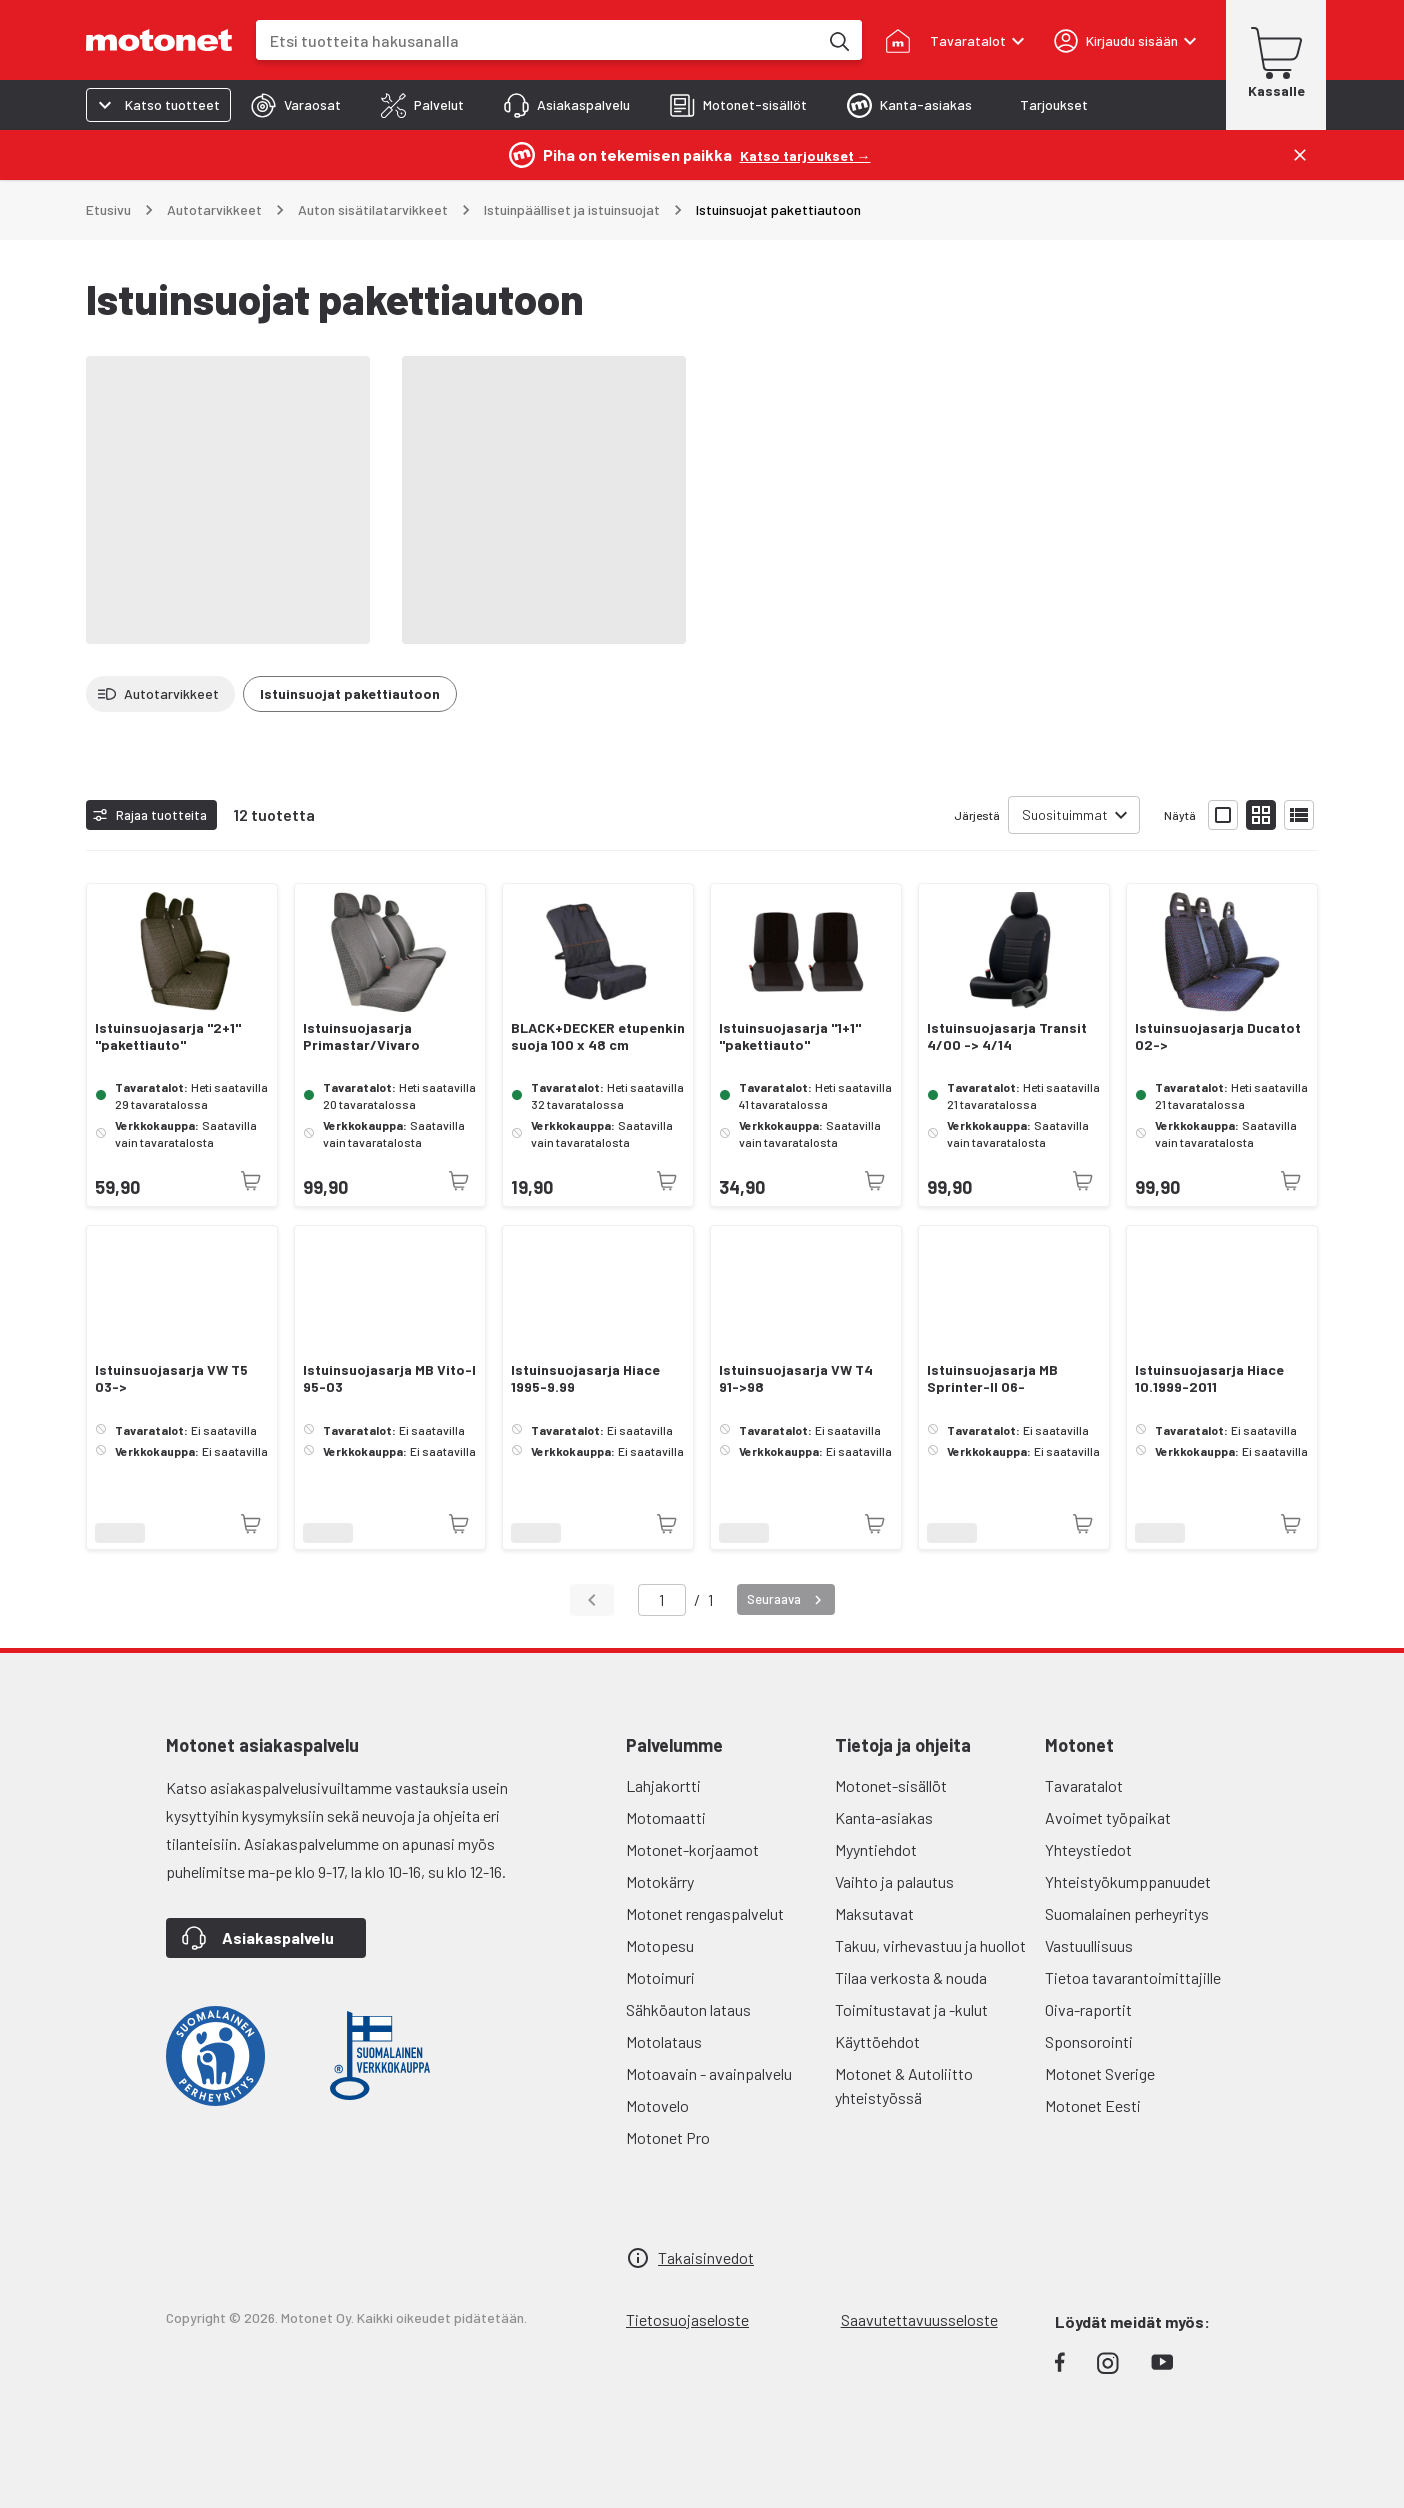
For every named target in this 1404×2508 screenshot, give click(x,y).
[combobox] (537, 40)
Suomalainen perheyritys (1127, 1913)
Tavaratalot (1084, 1785)
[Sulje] (1300, 155)
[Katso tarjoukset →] (805, 154)
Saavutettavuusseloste (919, 2319)
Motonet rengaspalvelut (705, 1913)
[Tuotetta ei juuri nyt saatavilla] (251, 1181)
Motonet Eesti (1093, 2105)
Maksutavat (874, 1913)
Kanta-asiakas (884, 1817)
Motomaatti (666, 1817)
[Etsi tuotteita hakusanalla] (838, 40)
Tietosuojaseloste (687, 2319)
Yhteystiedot (1088, 1849)
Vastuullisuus (1089, 1945)
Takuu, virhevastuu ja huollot (930, 1945)
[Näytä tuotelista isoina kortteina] (1223, 815)
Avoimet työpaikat (1108, 1817)
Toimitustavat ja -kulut (911, 2009)
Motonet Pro (668, 2137)
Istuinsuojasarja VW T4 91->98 (796, 1378)
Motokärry (660, 1881)
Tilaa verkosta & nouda (911, 1977)
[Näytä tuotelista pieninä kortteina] (1261, 815)
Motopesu (660, 1945)
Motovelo (657, 2105)
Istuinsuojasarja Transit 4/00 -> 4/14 (1007, 1036)
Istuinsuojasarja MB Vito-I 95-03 (389, 1378)
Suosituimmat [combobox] (1065, 814)
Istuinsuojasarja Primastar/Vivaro (361, 1036)
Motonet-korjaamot (692, 1849)
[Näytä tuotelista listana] (1299, 815)
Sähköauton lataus (688, 2009)
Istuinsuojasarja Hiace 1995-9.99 (585, 1378)
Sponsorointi (1089, 2041)
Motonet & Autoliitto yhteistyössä (904, 2085)
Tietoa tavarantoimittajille (1133, 1977)
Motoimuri (660, 1977)
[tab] (296, 105)
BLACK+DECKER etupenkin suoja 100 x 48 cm (598, 1036)
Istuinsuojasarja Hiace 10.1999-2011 (1209, 1378)
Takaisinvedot (706, 2257)
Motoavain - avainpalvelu (709, 2073)
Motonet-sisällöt (891, 1785)
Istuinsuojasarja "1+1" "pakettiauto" (790, 1036)
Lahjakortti (663, 1785)
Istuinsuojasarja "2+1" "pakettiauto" (168, 1036)
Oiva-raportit (1088, 2009)
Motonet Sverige (1100, 2073)
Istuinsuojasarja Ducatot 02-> (1218, 1036)
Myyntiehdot (876, 1849)
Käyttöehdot (877, 2041)
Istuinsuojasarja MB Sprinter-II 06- (992, 1378)
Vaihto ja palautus (894, 1881)
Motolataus (664, 2041)
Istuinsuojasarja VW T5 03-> (171, 1378)
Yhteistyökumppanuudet (1128, 1881)
